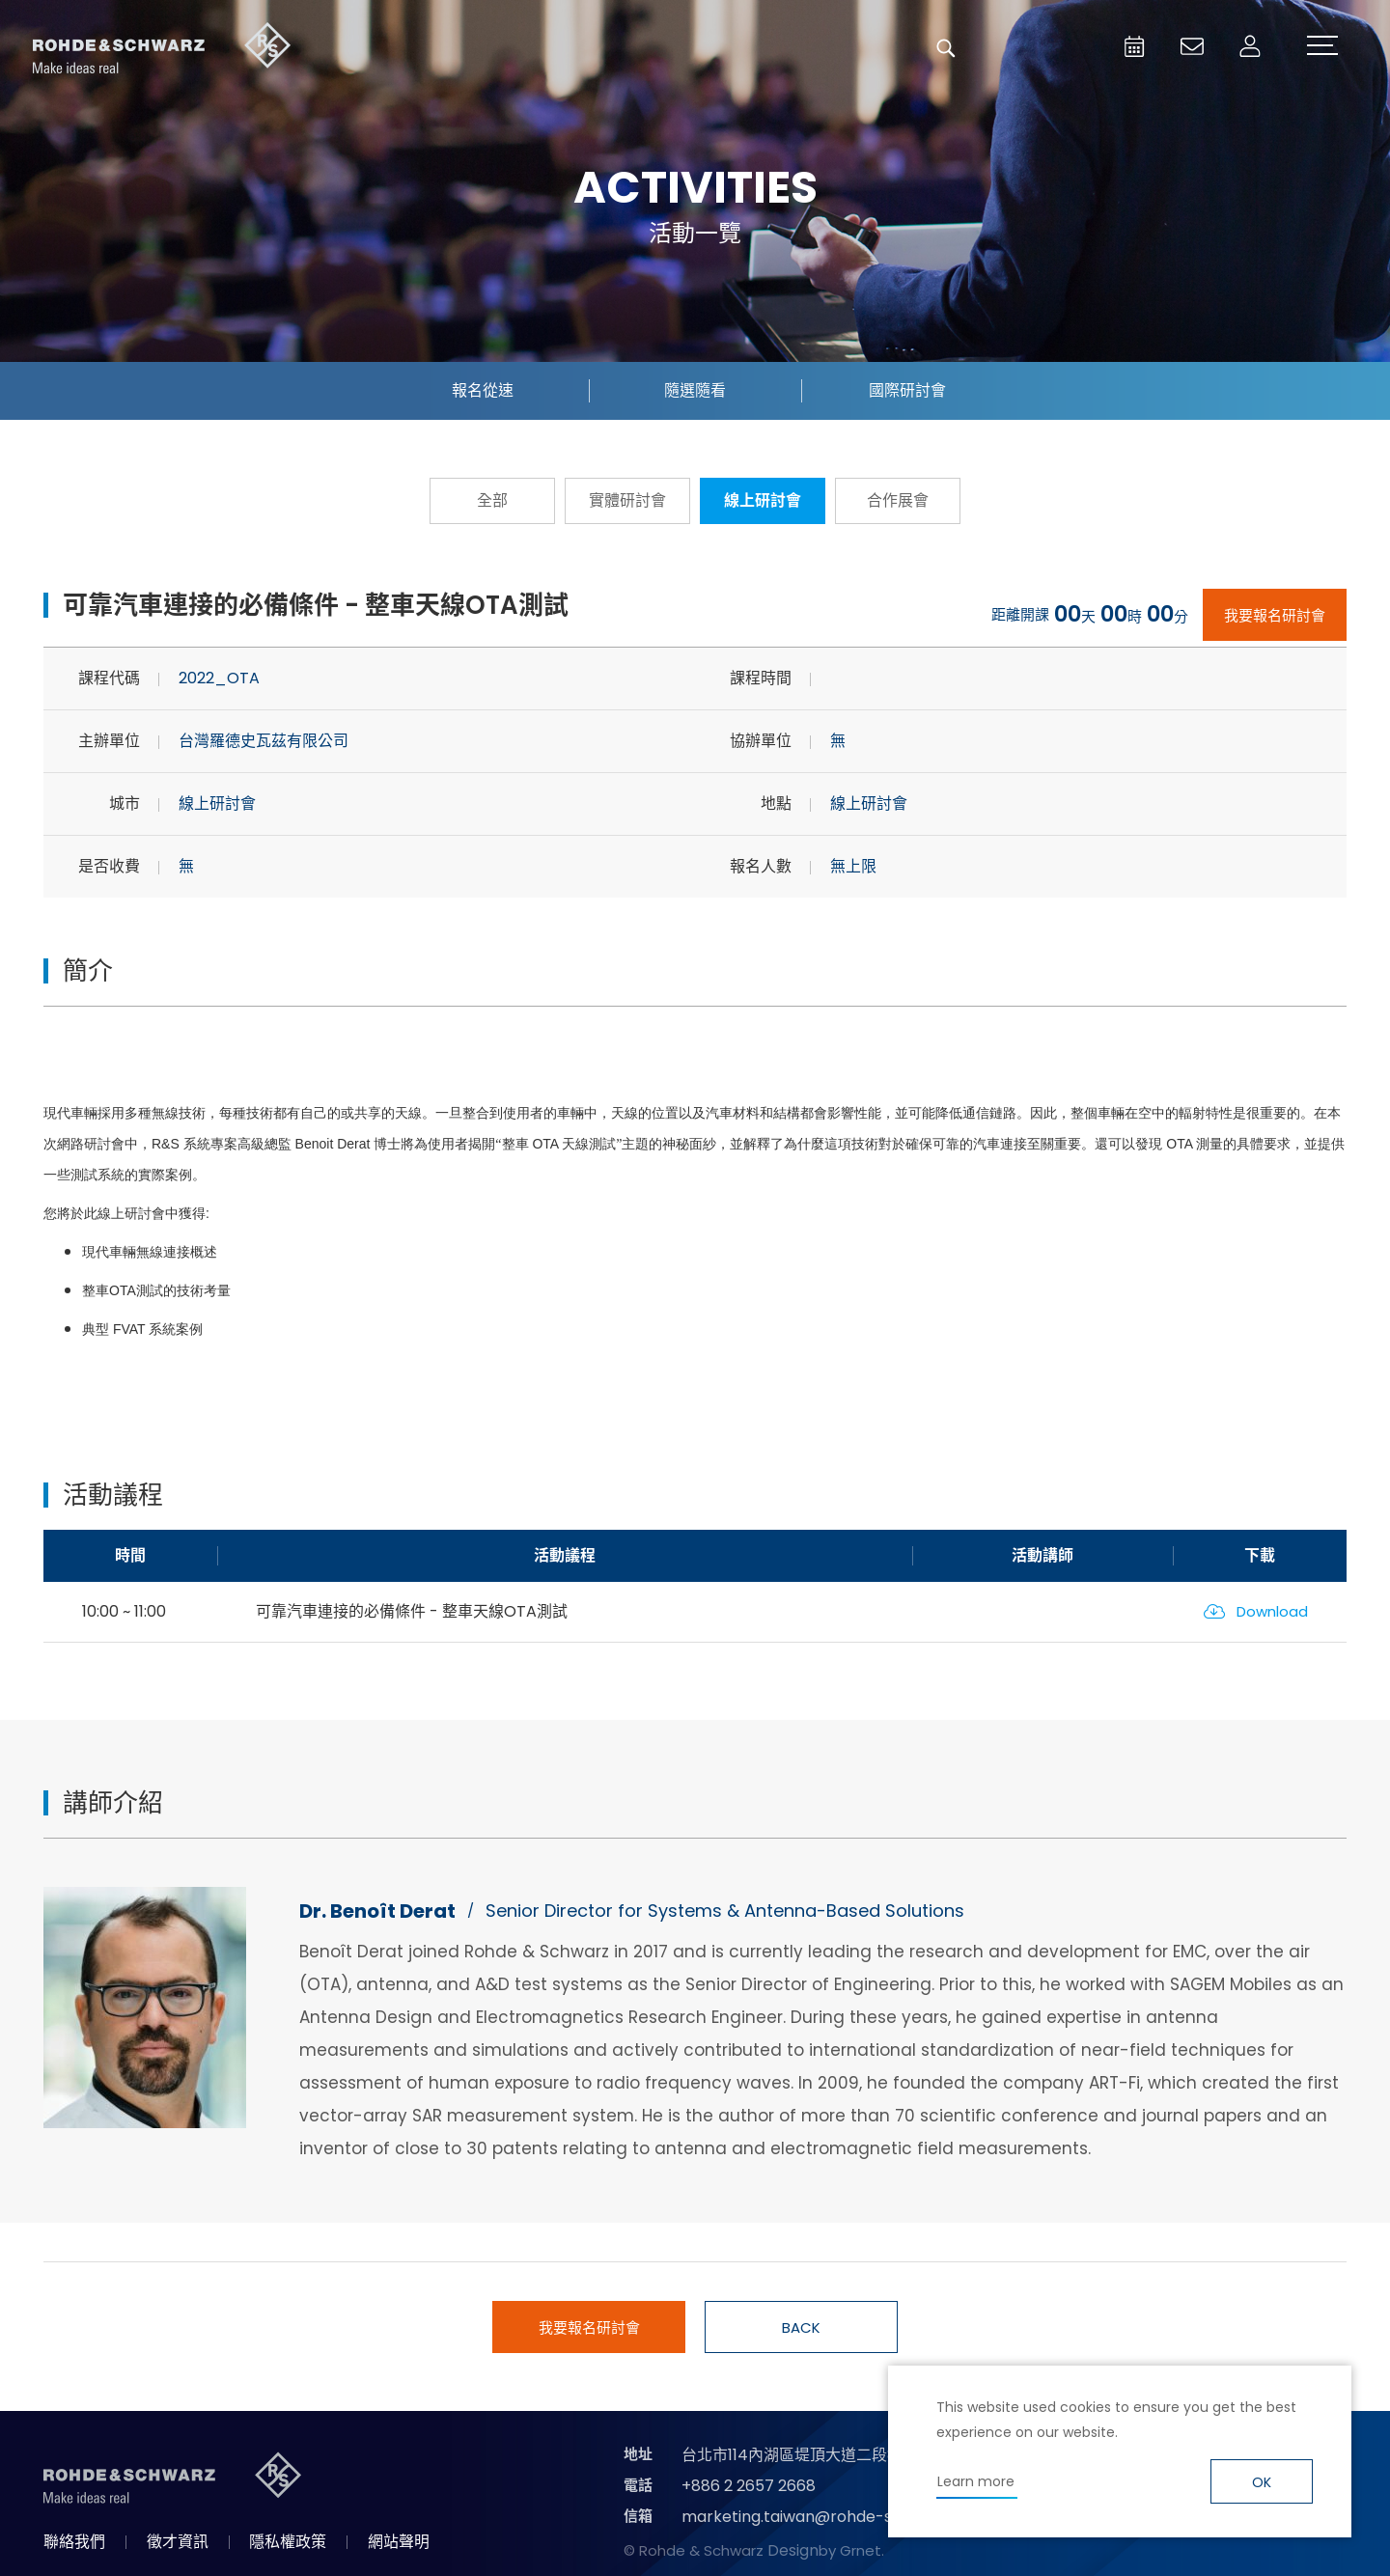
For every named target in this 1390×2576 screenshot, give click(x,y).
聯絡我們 (74, 2542)
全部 (492, 500)
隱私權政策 (287, 2542)
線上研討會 (762, 500)
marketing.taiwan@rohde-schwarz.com (833, 2517)
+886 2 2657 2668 (748, 2486)
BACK (801, 2327)
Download (1272, 1611)
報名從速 (483, 390)
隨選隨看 (695, 390)
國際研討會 (907, 390)
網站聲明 (399, 2542)
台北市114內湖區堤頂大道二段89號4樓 (814, 2455)
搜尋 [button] (946, 48)
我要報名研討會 (1274, 615)
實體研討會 (627, 500)
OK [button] (1261, 2482)
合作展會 (898, 500)
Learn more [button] (976, 2481)
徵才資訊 (177, 2542)
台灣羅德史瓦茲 (162, 48)
